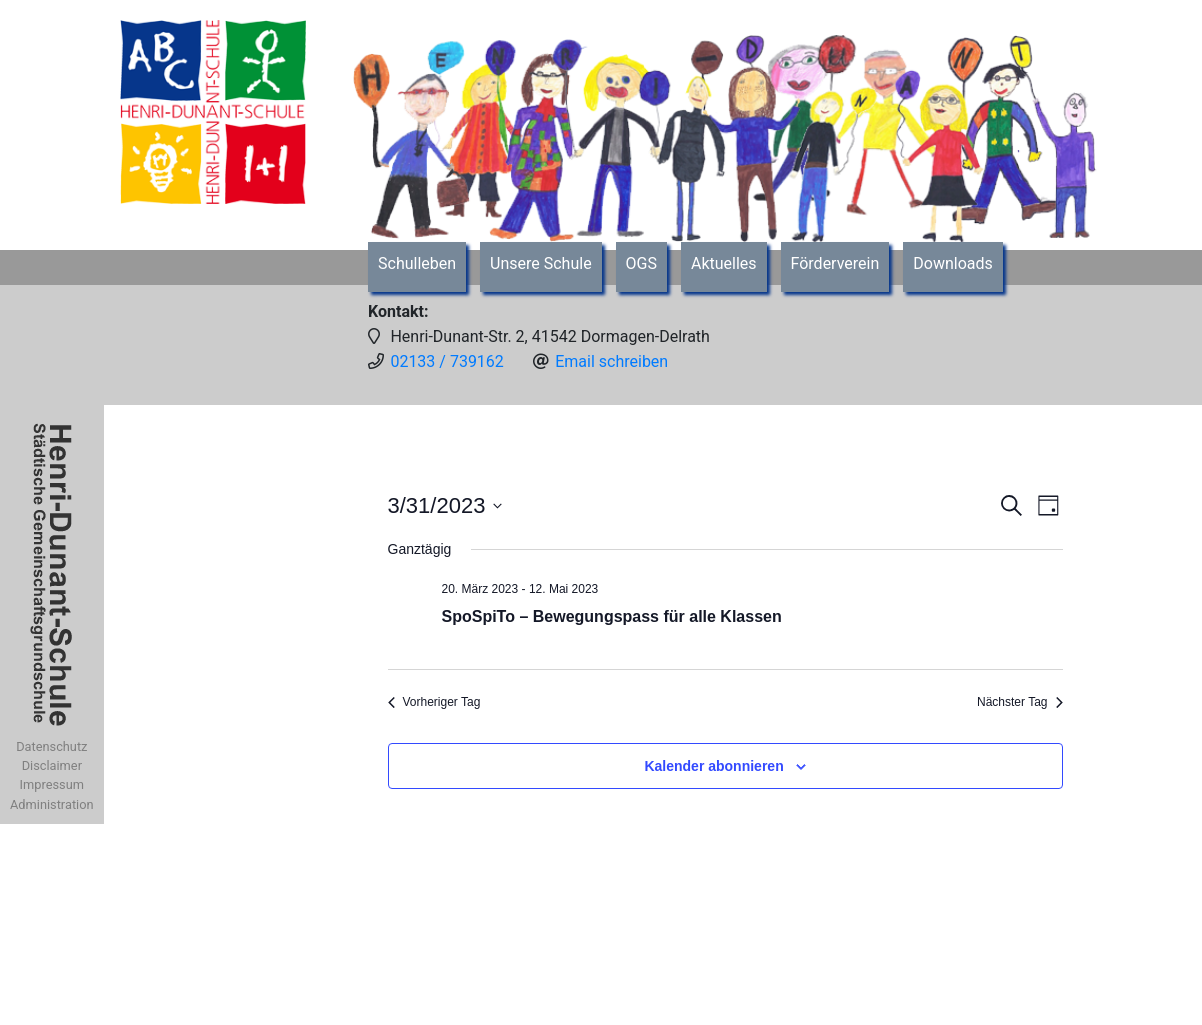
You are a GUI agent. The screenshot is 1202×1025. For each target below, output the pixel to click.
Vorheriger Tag (434, 702)
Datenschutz (51, 746)
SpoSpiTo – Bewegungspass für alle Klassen (612, 616)
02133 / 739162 (446, 361)
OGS (641, 263)
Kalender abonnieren (713, 766)
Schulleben (417, 263)
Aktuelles (724, 263)
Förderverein (835, 263)
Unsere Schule (541, 263)
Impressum (52, 784)
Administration (52, 804)
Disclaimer (52, 765)
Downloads (952, 263)
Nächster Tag (1019, 702)
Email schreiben (611, 361)
